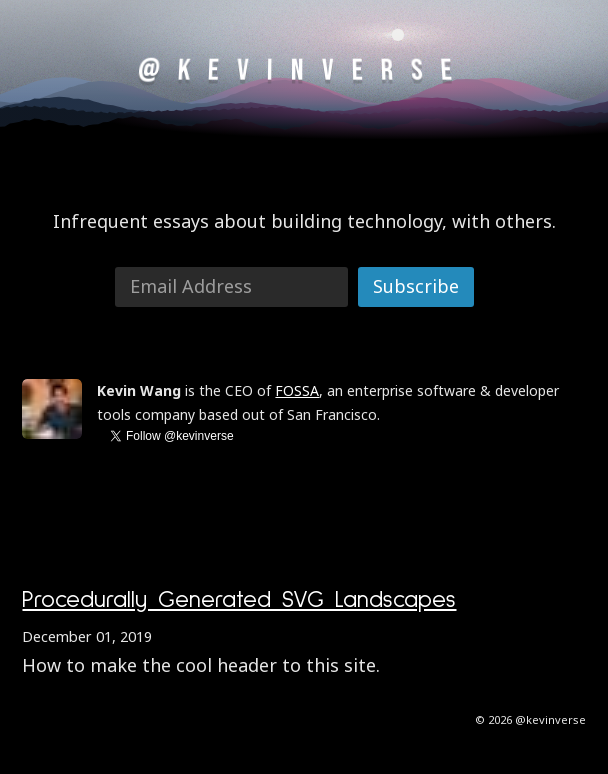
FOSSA (297, 390)
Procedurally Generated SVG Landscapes (239, 600)
